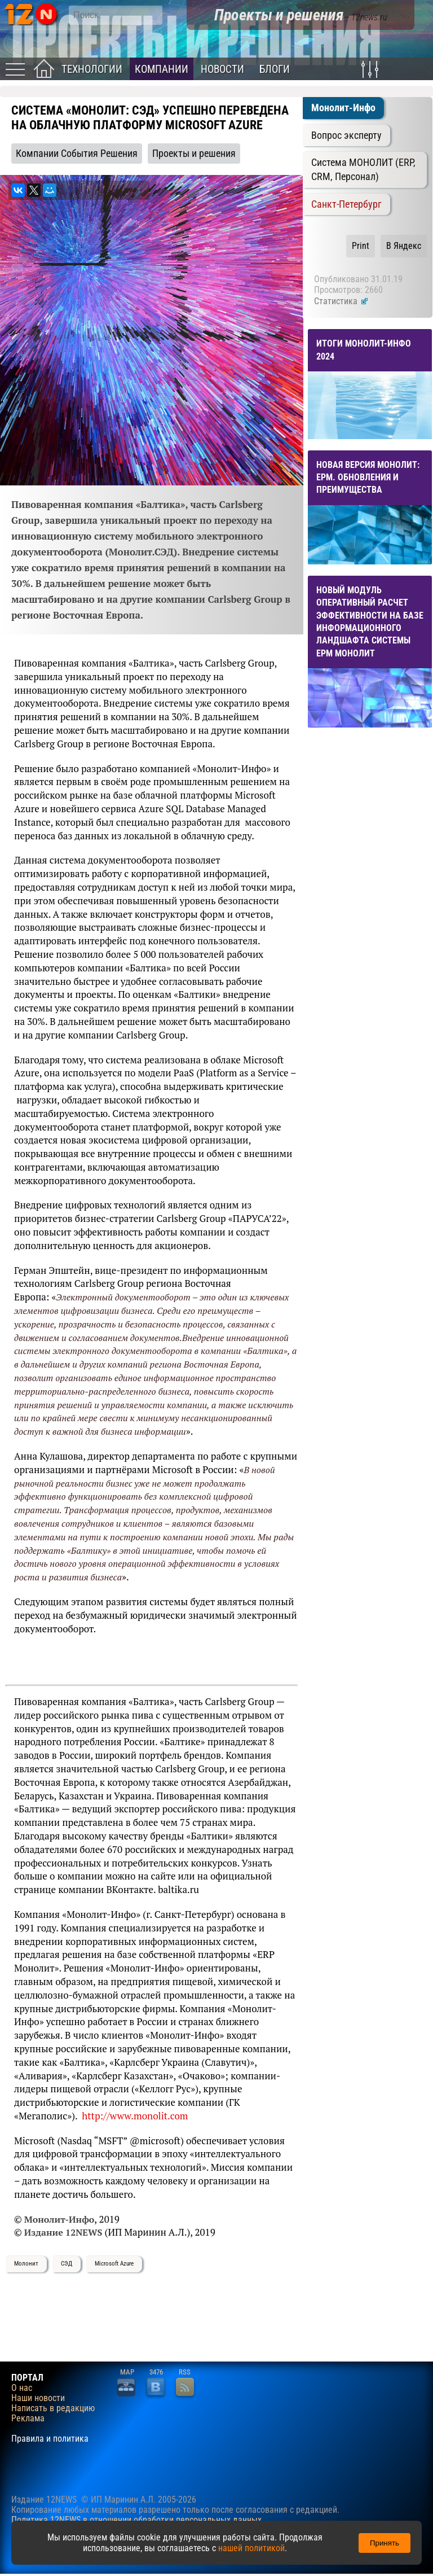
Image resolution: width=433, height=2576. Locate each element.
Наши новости (38, 2398)
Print (360, 245)
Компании (161, 69)
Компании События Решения (77, 153)
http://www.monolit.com (135, 2115)
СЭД (66, 2263)
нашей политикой (251, 2548)
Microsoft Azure (114, 2263)
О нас (21, 2388)
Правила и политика (50, 2439)
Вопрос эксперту (346, 135)
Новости (222, 69)
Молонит (26, 2263)
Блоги (274, 69)
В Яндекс (403, 245)
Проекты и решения (194, 153)
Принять (384, 2543)
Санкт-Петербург (346, 204)
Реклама (28, 2418)
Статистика (341, 301)
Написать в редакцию (53, 2408)
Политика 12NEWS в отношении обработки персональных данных (136, 2519)
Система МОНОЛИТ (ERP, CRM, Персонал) (363, 169)
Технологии (91, 69)
